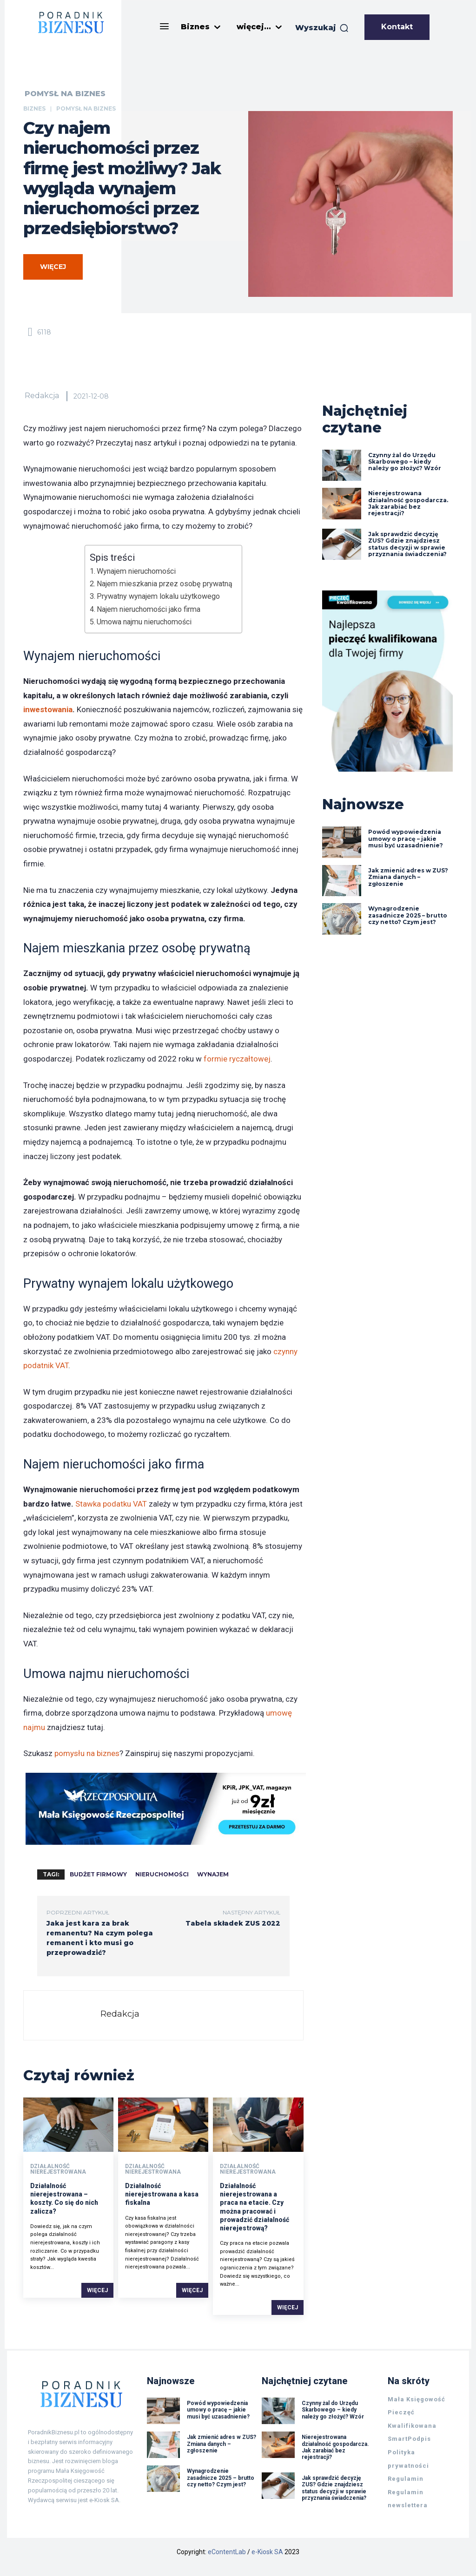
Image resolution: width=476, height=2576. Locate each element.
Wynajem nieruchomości (136, 571)
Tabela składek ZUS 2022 (232, 1923)
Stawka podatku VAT (111, 1503)
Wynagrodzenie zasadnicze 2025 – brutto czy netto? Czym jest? (407, 915)
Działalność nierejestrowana (58, 2168)
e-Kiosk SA (267, 2552)
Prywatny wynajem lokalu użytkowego (158, 596)
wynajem (213, 1874)
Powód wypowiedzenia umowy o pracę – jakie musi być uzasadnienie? (405, 838)
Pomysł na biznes (65, 94)
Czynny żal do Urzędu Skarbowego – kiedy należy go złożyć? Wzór (404, 462)
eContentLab (227, 2552)
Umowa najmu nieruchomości (144, 621)
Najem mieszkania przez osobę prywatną (164, 583)
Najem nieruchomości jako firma (148, 609)
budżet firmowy (98, 1874)
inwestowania (48, 709)
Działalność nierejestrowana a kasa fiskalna (161, 2194)
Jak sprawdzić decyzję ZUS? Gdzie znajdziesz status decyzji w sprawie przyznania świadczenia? (408, 544)
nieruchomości (162, 1874)
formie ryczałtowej (237, 1058)
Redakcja (42, 395)
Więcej (97, 2290)
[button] (322, 28)
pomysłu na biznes (86, 1753)
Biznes (34, 108)
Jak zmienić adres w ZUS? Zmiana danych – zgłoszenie (408, 877)
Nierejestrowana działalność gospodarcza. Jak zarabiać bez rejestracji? (408, 503)
